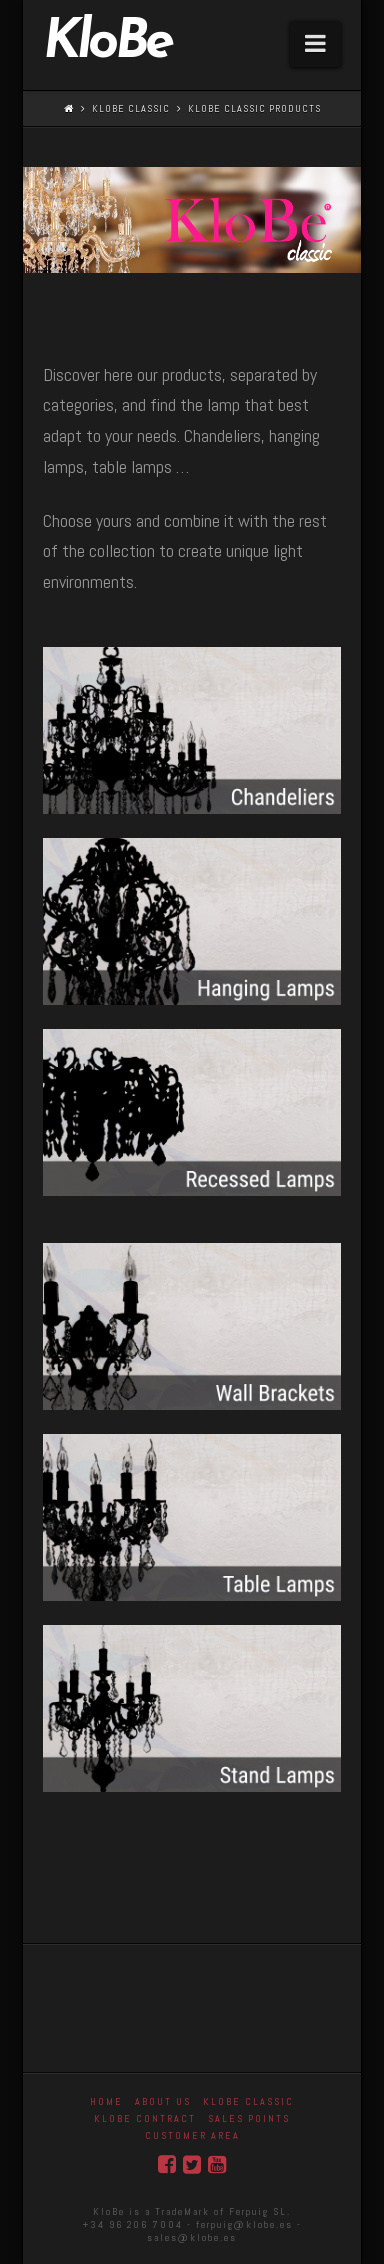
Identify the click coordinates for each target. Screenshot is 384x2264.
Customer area (192, 2135)
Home (106, 2101)
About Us (163, 2101)
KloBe (107, 44)
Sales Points (249, 2118)
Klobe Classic (131, 108)
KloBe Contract (145, 2118)
